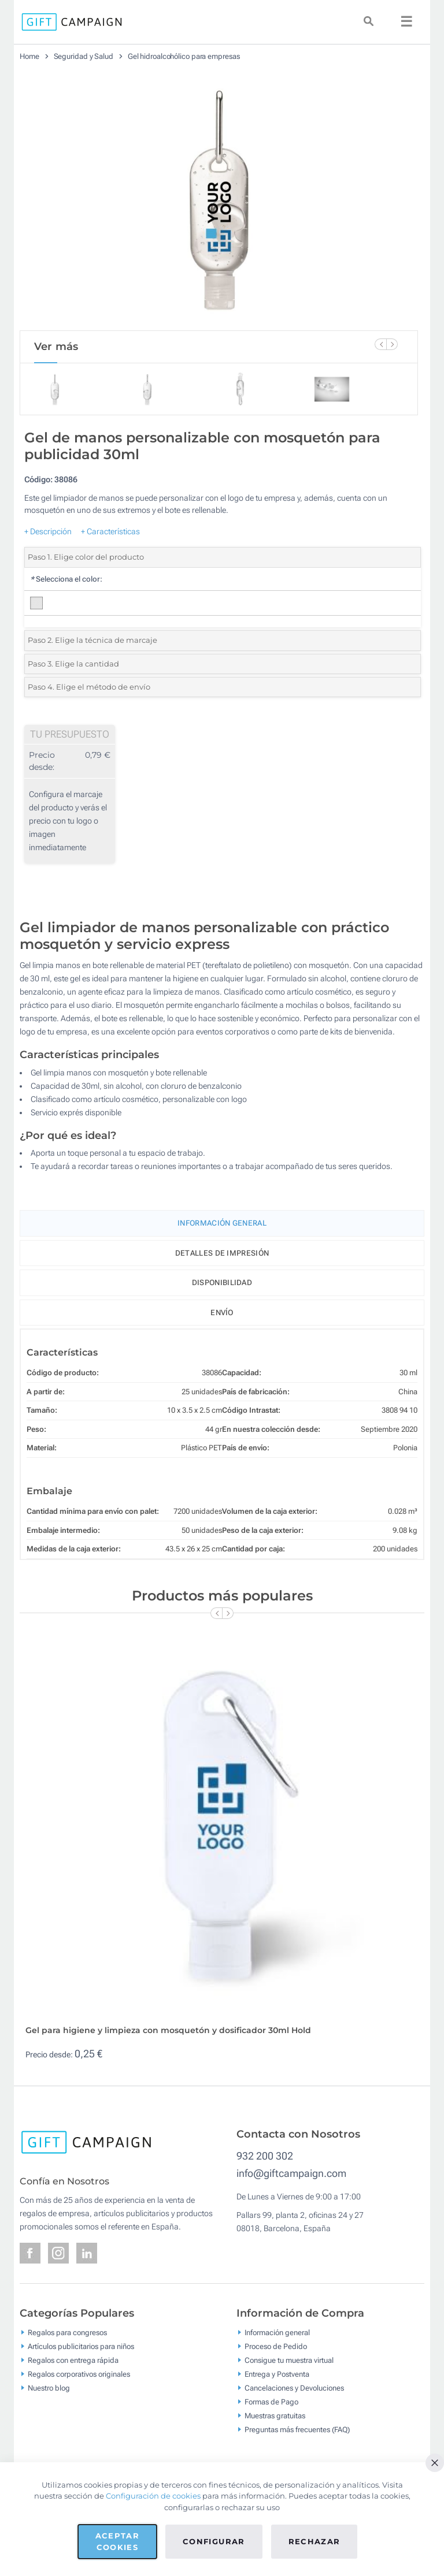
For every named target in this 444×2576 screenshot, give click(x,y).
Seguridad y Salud (83, 56)
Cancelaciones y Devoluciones (294, 2387)
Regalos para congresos (67, 2332)
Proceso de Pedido (276, 2346)
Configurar (214, 2541)
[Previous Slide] (380, 344)
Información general (277, 2332)
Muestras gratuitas (275, 2415)
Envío (222, 1312)
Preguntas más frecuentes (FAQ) (297, 2429)
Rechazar (314, 2541)
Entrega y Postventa (277, 2373)
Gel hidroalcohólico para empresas (184, 56)
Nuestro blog (49, 2387)
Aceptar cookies (117, 2541)
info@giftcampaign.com (291, 2173)
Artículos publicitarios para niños (81, 2346)
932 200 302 (264, 2156)
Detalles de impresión (222, 1253)
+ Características (110, 531)
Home (29, 56)
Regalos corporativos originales (79, 2373)
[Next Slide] (392, 344)
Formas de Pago (271, 2401)
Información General (222, 1223)
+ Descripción (48, 531)
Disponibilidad (222, 1282)
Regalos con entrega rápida (73, 2359)
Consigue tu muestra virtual (289, 2359)
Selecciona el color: (66, 579)
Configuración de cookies (153, 2495)
